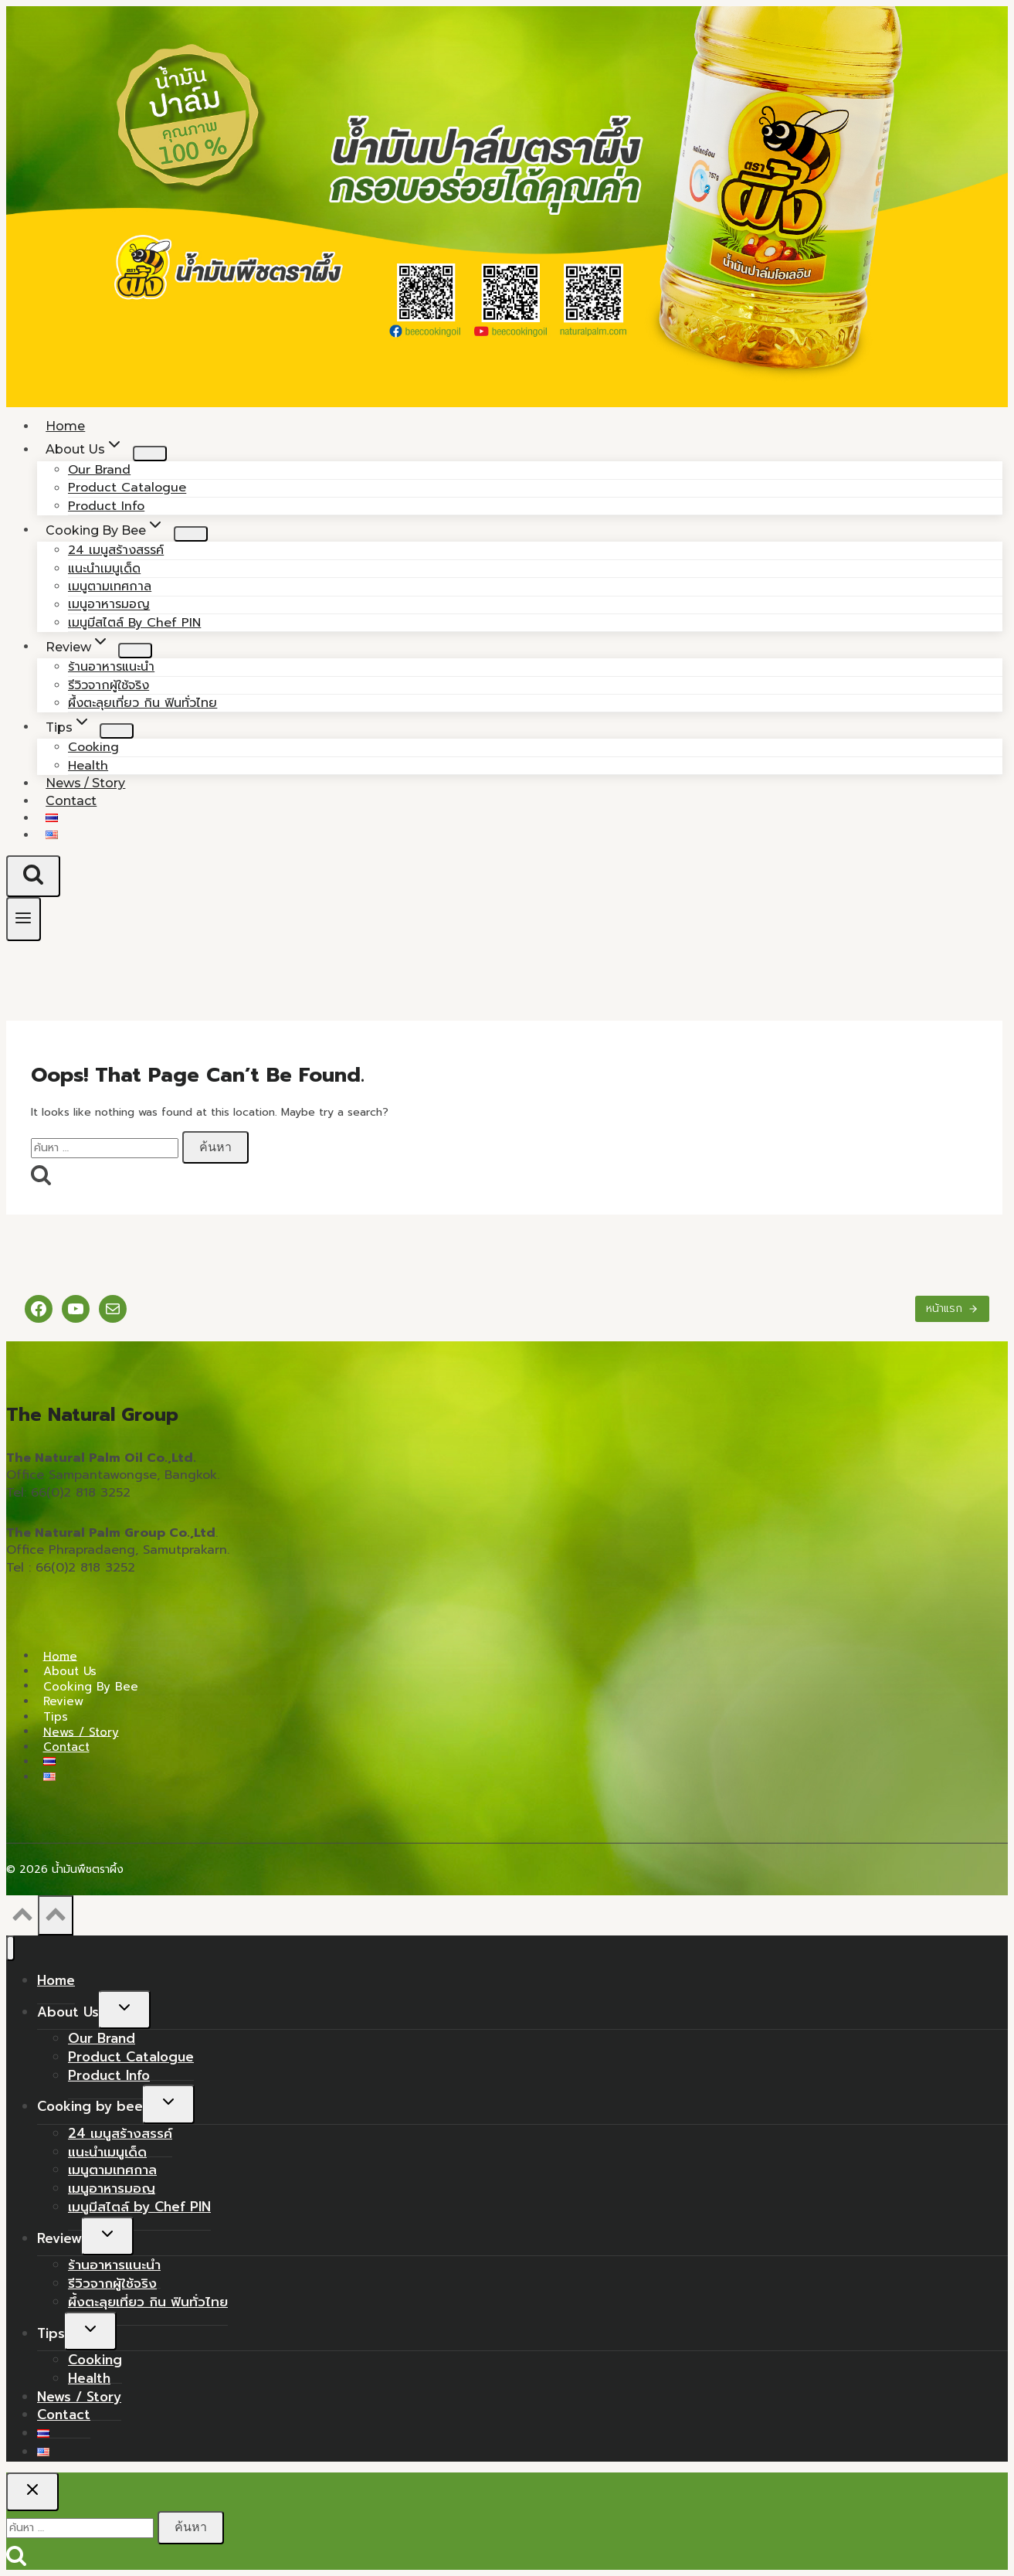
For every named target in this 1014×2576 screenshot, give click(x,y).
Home (60, 1655)
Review (63, 1701)
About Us (70, 1671)
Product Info (109, 2075)
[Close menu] (10, 1948)
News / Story (81, 1731)
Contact (71, 801)
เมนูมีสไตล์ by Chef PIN (134, 622)
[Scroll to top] (22, 1919)
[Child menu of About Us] (150, 453)
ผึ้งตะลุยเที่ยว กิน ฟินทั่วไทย (142, 703)
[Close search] (32, 2491)
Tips (55, 1716)
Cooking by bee (90, 1685)
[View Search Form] (33, 876)
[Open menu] (23, 919)
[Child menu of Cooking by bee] (191, 534)
